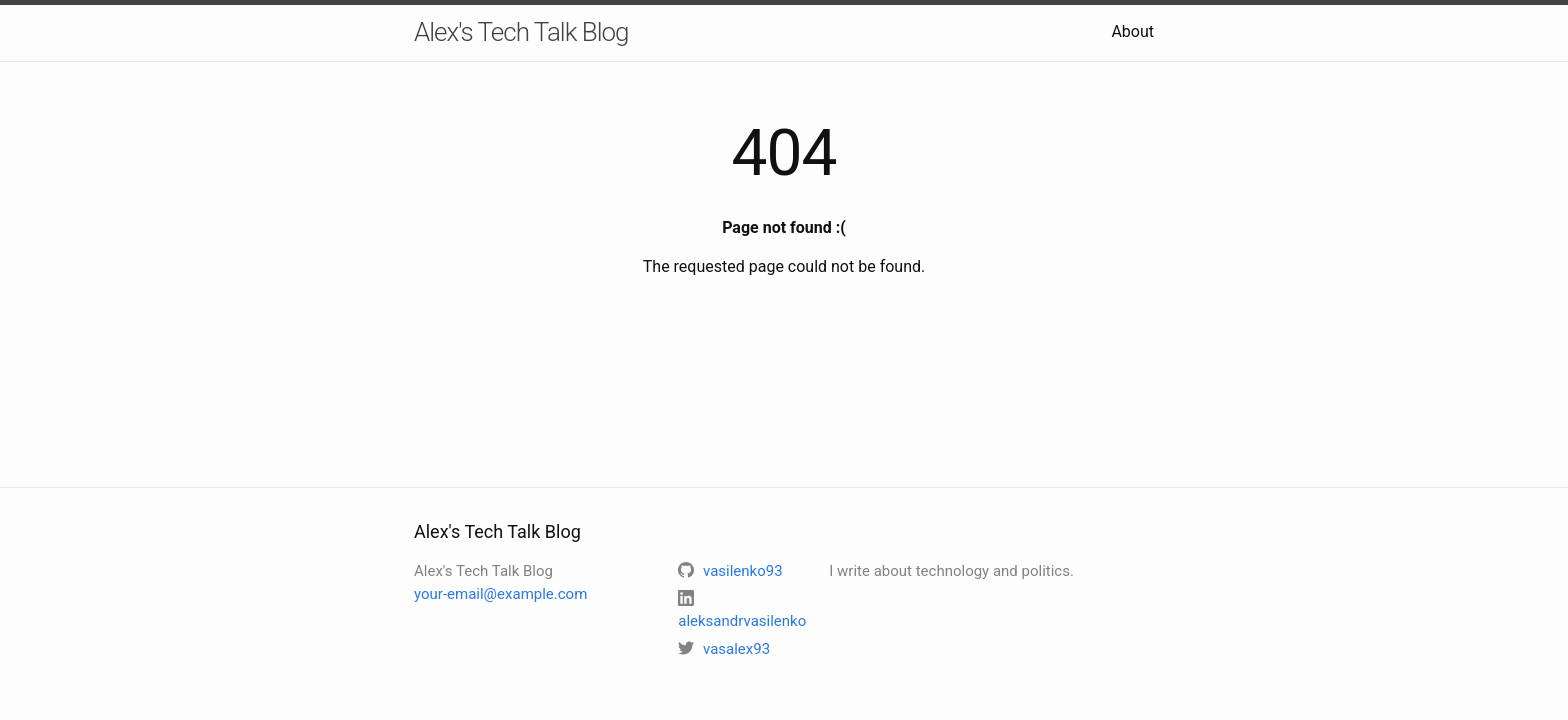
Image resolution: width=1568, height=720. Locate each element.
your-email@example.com (500, 594)
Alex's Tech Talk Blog (521, 32)
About (1132, 31)
